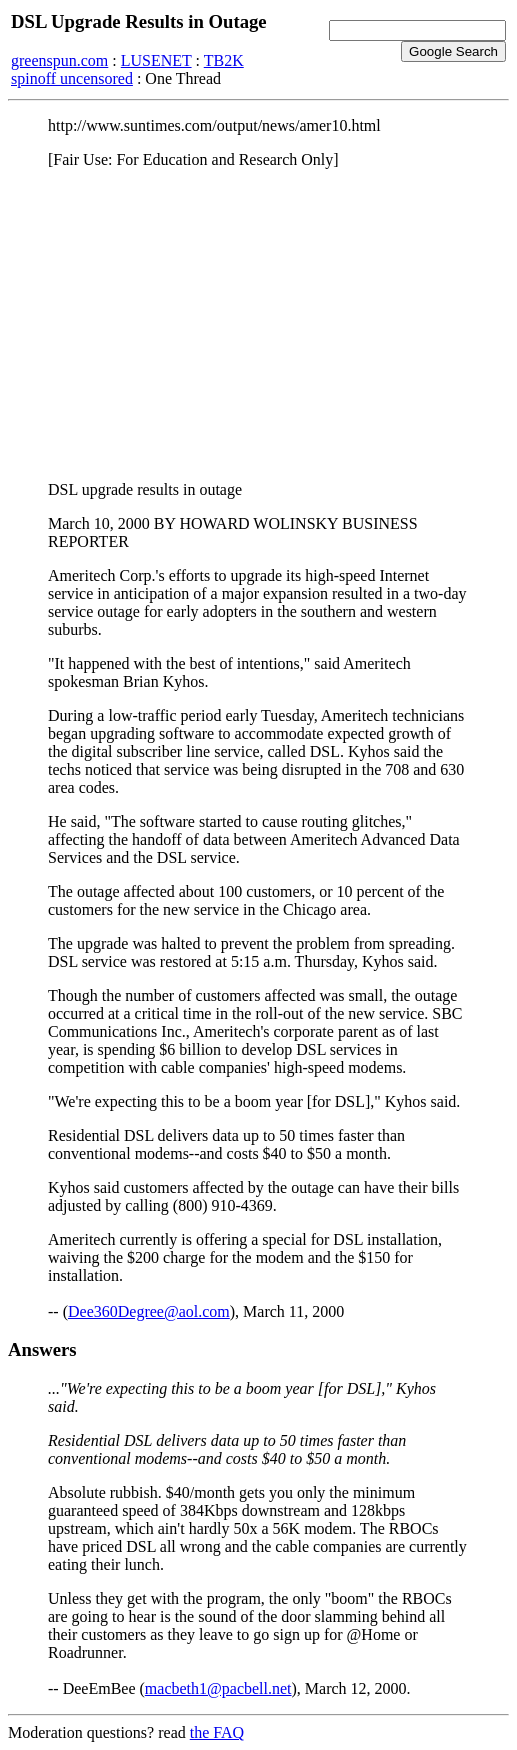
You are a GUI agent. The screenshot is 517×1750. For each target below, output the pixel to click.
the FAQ (217, 1732)
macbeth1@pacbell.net (218, 1688)
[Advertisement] (258, 325)
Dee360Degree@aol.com (149, 1311)
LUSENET (156, 60)
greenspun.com (59, 60)
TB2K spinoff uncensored (127, 69)
